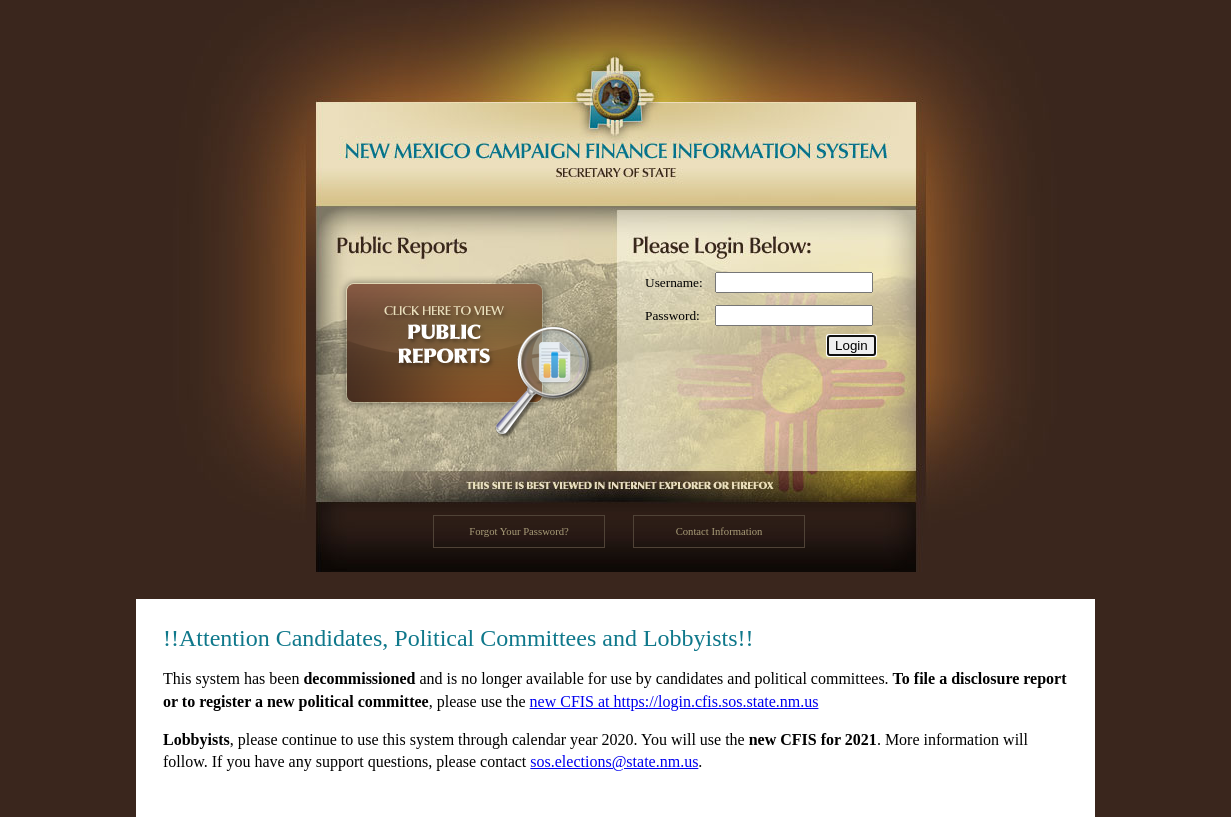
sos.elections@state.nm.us (614, 761)
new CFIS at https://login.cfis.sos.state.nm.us (674, 701)
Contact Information (719, 531)
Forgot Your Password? (519, 531)
